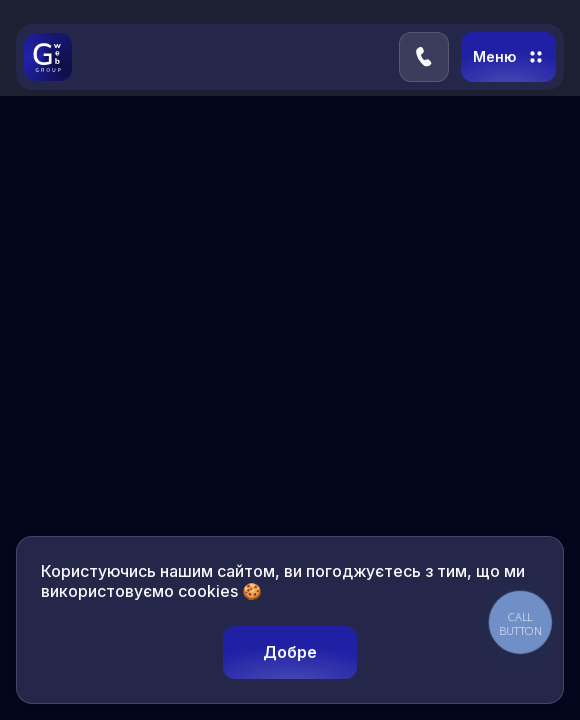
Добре (290, 652)
